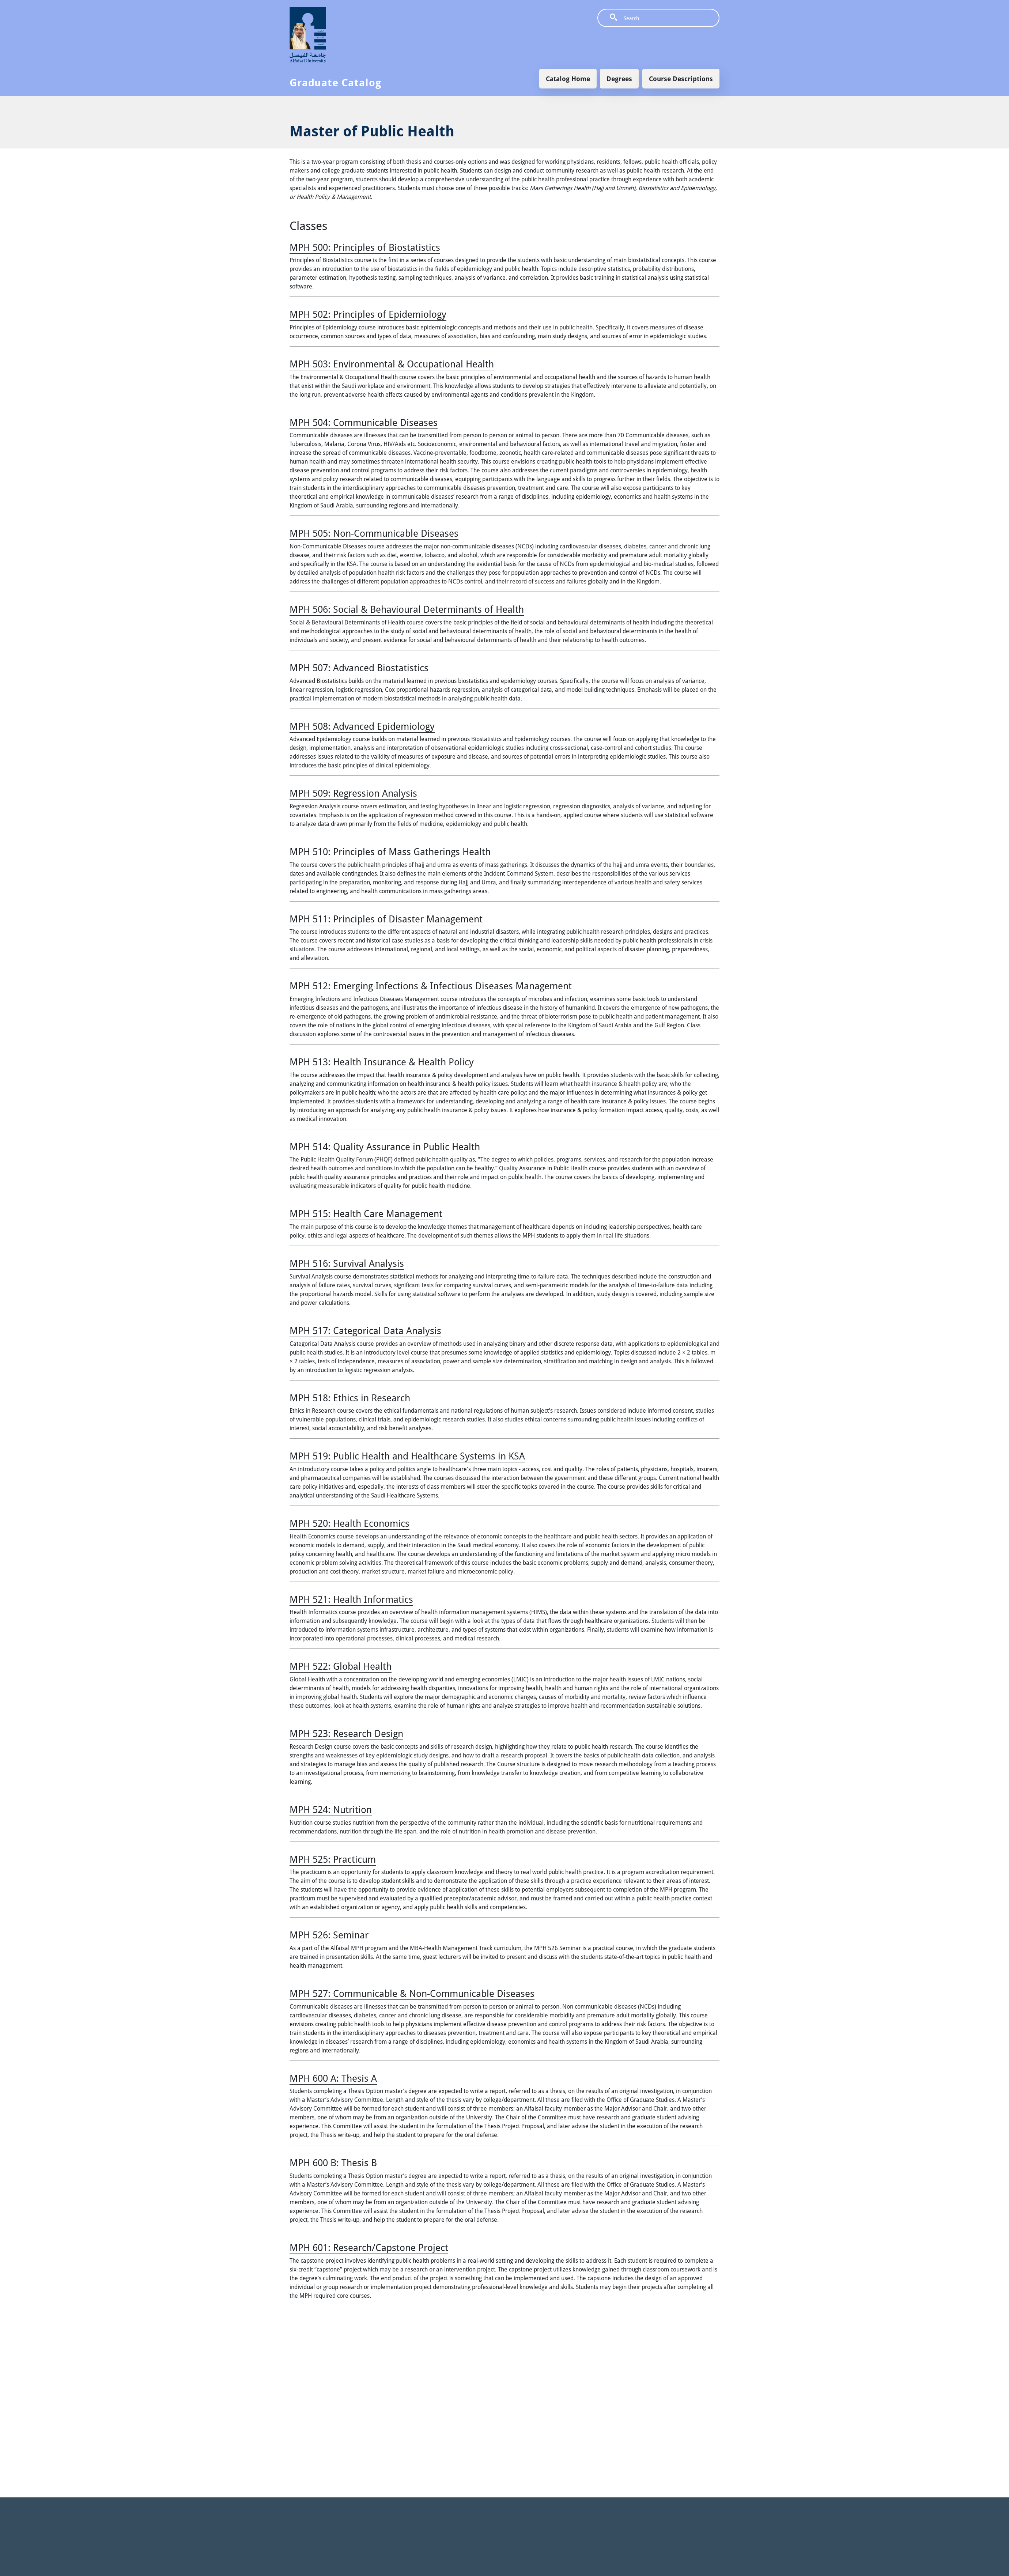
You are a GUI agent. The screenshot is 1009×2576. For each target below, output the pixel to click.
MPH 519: (407, 1456)
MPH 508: (362, 726)
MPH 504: (364, 422)
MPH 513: (382, 1061)
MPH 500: (365, 247)
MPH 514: (385, 1146)
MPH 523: (346, 1733)
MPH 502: (368, 314)
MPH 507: (359, 667)
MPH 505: (374, 533)
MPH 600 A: (333, 2078)
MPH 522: (341, 1666)
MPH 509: (353, 793)
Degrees (619, 78)
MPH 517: (365, 1330)
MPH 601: (369, 2247)
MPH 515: (366, 1213)
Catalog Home (568, 78)
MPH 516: (347, 1263)
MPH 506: (407, 609)
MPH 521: (351, 1599)
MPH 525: (333, 1859)
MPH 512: (431, 985)
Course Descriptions (681, 78)
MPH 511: (386, 919)
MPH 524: (331, 1809)
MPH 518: (350, 1397)
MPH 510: (390, 851)
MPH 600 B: (333, 2162)
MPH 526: (329, 1935)
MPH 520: (349, 1523)
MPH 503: (392, 364)
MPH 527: (412, 1993)
